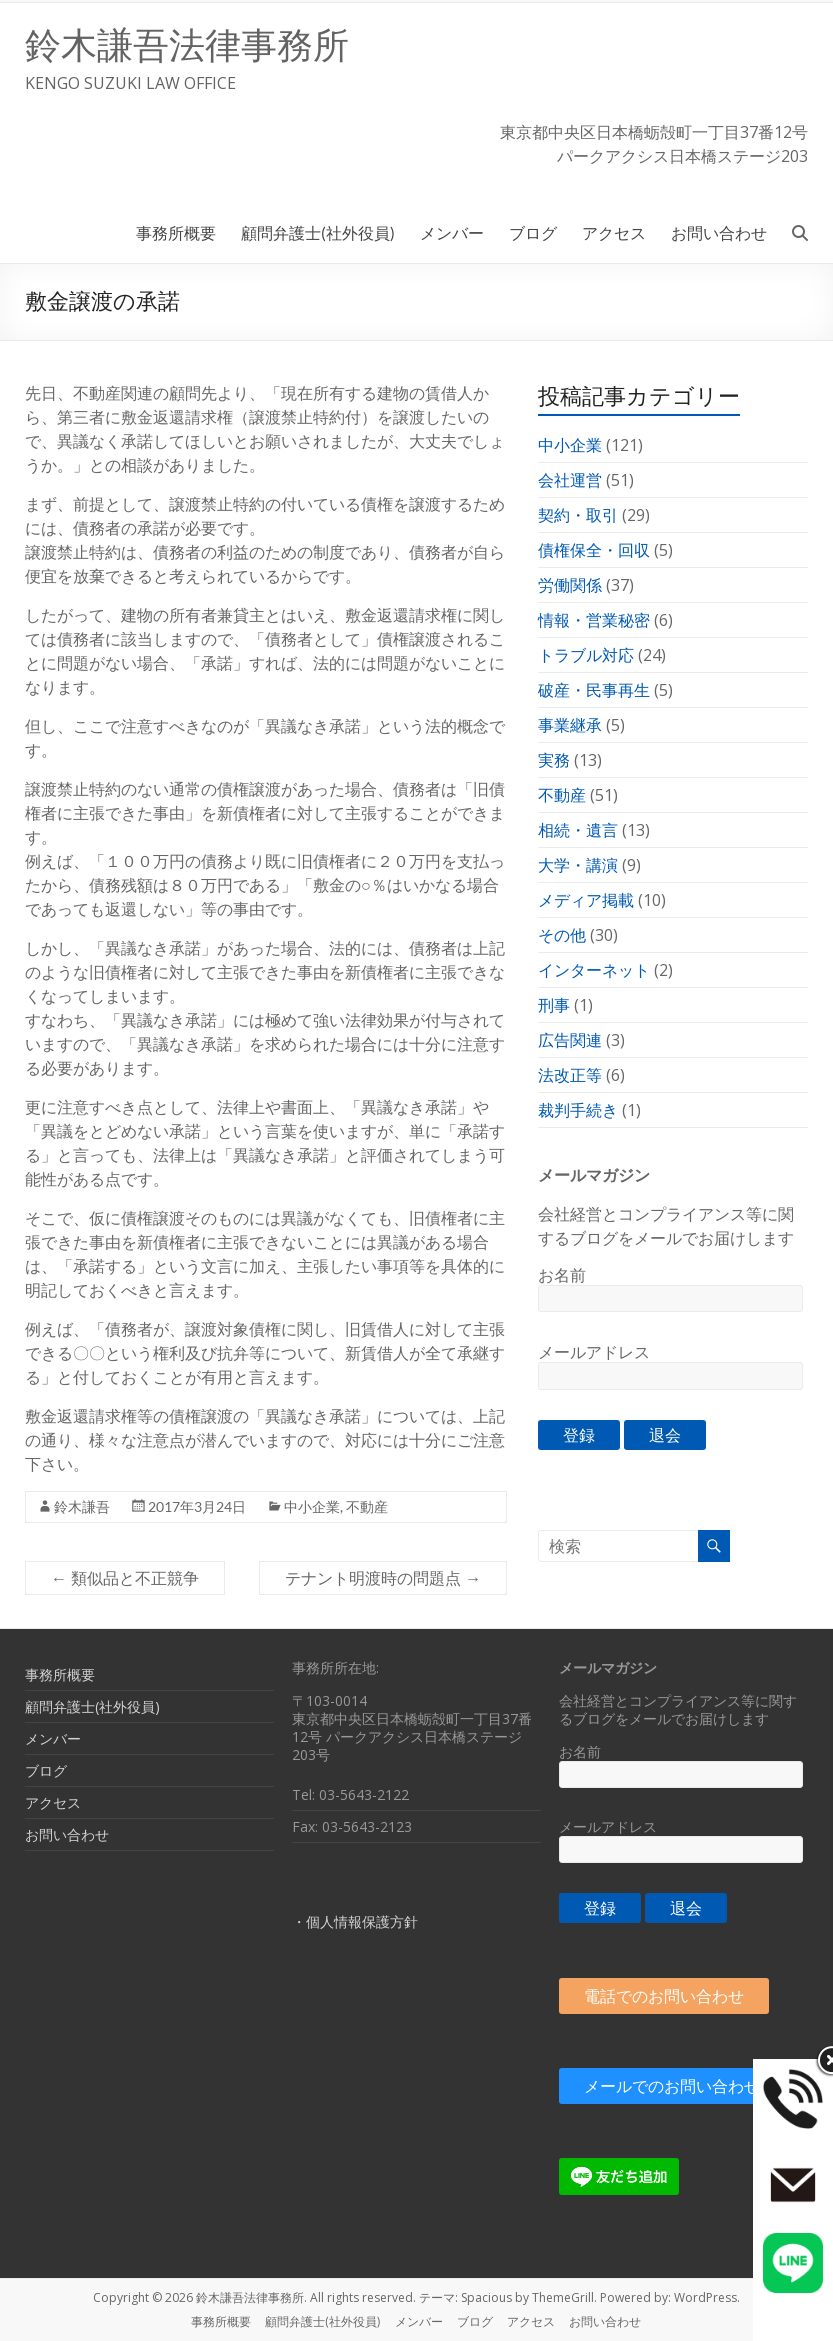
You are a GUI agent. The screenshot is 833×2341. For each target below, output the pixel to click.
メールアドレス (594, 1352)
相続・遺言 (578, 830)
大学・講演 (578, 865)
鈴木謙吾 (82, 1506)
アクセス (614, 232)
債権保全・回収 (594, 550)
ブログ (533, 232)
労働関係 (570, 585)
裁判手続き (578, 1110)
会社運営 (570, 480)
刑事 (554, 1005)
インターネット (594, 970)
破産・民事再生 (594, 690)
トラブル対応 (586, 655)
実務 (554, 760)
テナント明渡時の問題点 (383, 1578)
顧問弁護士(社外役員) (318, 232)
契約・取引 (578, 515)
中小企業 (312, 1506)
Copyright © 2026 (144, 2297)
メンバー (452, 232)
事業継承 (570, 725)
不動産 (367, 1506)
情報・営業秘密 (594, 620)
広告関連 (570, 1040)
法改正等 (570, 1075)
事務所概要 (176, 232)
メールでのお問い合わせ (672, 2086)
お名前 (562, 1275)
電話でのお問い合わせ (664, 1996)
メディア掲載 (586, 900)
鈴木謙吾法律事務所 (187, 46)
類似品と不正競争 (125, 1578)
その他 (562, 935)
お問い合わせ (719, 232)
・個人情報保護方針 (355, 1921)
